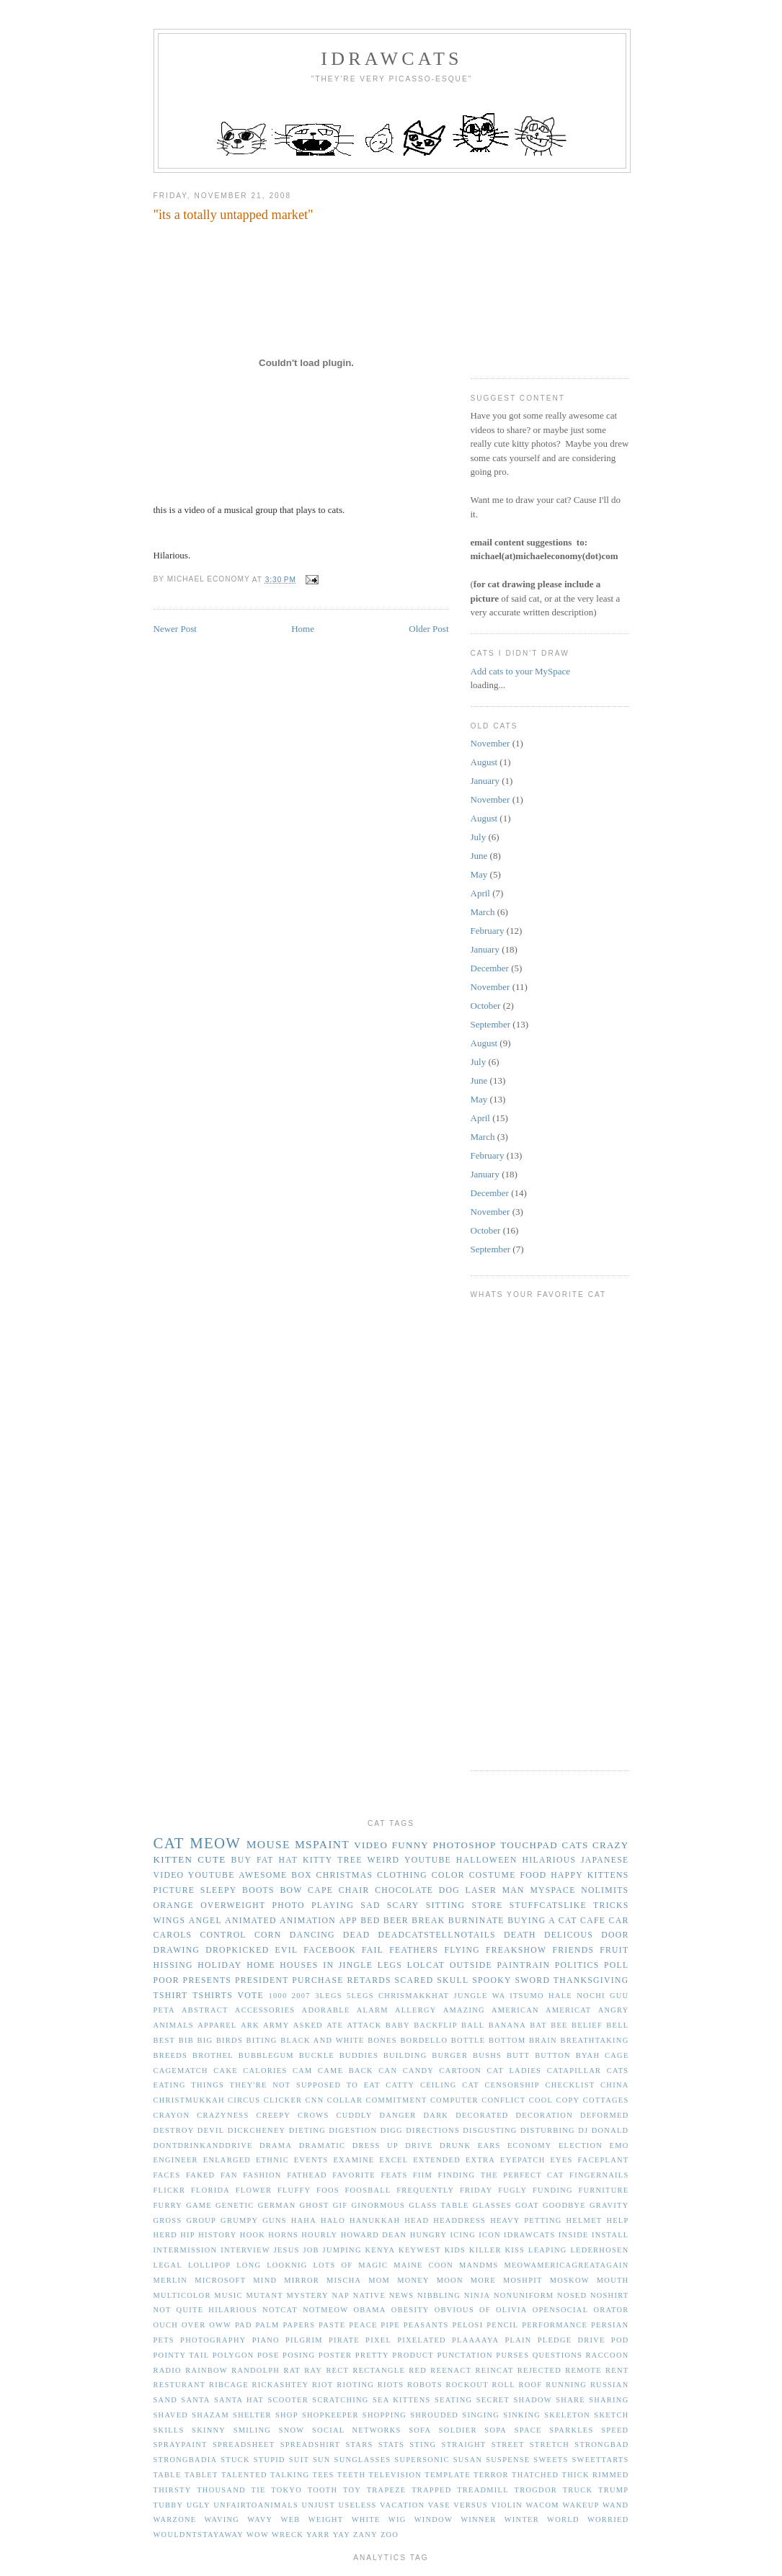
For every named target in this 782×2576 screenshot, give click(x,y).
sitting (446, 1905)
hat (288, 1860)
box (301, 1875)
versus (470, 2505)
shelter (252, 2415)
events (311, 2160)
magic (373, 2265)
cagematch (181, 2070)
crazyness (223, 2115)
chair (354, 1890)
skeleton (567, 2415)
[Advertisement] (579, 270)
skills (169, 2430)
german (277, 2205)
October (486, 1005)
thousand (221, 2490)
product (413, 2355)
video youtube (194, 1875)
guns (274, 2220)
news (401, 2295)
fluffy (294, 2190)
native (369, 2295)
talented (244, 2475)
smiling (252, 2430)
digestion (353, 2130)
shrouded (434, 2415)
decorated (482, 2115)
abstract (205, 2010)
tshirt (171, 1995)
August (484, 762)
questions (557, 2355)
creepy (273, 2115)
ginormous (379, 2205)
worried (608, 2519)
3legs (328, 1996)
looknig (287, 2265)
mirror (301, 2280)
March (483, 911)
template (448, 2475)
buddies (358, 2055)
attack (364, 2025)
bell (617, 2025)
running (566, 2385)
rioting (355, 2385)
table (168, 2475)
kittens (608, 1875)
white (366, 2519)
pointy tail (182, 2355)
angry (613, 2010)
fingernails (598, 2175)
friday (476, 2190)
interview (245, 2250)
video (371, 1845)
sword (532, 1980)
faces (167, 2175)
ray (313, 2370)
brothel (213, 2055)
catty (400, 2085)
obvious (454, 2310)
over (194, 2325)
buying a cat (542, 1920)
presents (207, 1980)
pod (620, 2340)
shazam (210, 2415)
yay (341, 2535)
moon (450, 2280)
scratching (340, 2400)
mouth (613, 2280)
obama (369, 2310)
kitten (173, 1859)
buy (241, 1860)
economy (529, 2145)
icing (463, 2235)
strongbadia (186, 2460)
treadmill (483, 2490)
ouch (166, 2325)
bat (538, 2025)
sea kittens (402, 2400)
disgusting (490, 2130)
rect (337, 2370)
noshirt (609, 2295)
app (348, 1920)
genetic (235, 2205)
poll (616, 1965)
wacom (542, 2505)
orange (174, 1905)
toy (352, 2490)
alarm (372, 2010)
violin (507, 2505)
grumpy (239, 2220)
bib (186, 2040)
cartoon (461, 2070)
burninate (476, 1920)
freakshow (516, 1950)
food (533, 1875)
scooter (288, 2400)
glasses (492, 2205)
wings (170, 1920)
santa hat (239, 2400)
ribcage (229, 2385)
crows (313, 2115)
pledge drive (571, 2340)
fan (229, 2175)
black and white (322, 2040)
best (165, 2040)
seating (453, 2400)
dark (436, 2115)
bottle (468, 2040)
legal (168, 2265)
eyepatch (523, 2160)
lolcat (426, 1965)
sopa (495, 2430)
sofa (420, 2430)
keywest (420, 2250)
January (485, 780)
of (485, 2310)
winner (478, 2519)
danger (397, 2115)
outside (471, 1965)
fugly (512, 2190)
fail (372, 1950)
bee (559, 2025)
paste (332, 2325)
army (276, 2025)
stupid (269, 2460)
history (217, 2235)
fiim (422, 2175)
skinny (209, 2430)
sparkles (571, 2430)
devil (211, 2130)
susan (468, 2460)
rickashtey (280, 2385)
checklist (570, 2085)
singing (480, 2415)
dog (449, 1890)
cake (225, 2070)
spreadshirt (310, 2444)
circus (244, 2100)
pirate (344, 2340)
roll (503, 2385)
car (619, 1920)
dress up (375, 2145)
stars (359, 2444)
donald (610, 2130)
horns (283, 2235)
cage (617, 2055)
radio (168, 2370)
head (416, 2220)
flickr (170, 2190)
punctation (464, 2355)
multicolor (182, 2295)
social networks (356, 2430)
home (260, 1965)
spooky (492, 1980)
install (610, 2235)
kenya (380, 2250)
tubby (169, 2505)
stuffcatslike (548, 1905)
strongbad (601, 2444)
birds (229, 2040)
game (199, 2205)
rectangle (378, 2370)
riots (391, 2385)
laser (481, 1890)
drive (418, 2145)
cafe (592, 1920)
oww (220, 2325)
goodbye (564, 2205)
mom (379, 2280)
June (479, 855)
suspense (508, 2460)
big (205, 2040)
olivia (512, 2310)
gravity (609, 2205)
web (291, 2519)
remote (583, 2370)
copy (567, 2100)
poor (166, 1980)
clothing (402, 1875)
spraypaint (181, 2444)
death (520, 1935)
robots (425, 2385)
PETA (164, 2010)
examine (353, 2160)
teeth (351, 2475)
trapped (431, 2490)
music (228, 2295)
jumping (342, 2250)
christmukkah (189, 2100)
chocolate (404, 1890)
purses (512, 2355)
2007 (301, 1996)
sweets (550, 2460)
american (515, 2010)
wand (615, 2505)
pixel (378, 2340)
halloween (486, 1860)
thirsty (173, 2490)
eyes (561, 2160)
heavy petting (525, 2220)
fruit (614, 1950)
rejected (539, 2370)
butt (518, 2055)
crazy (610, 1845)
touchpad (529, 1845)
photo (288, 1905)
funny (410, 1845)
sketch (611, 2415)
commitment (396, 2100)
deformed (604, 2115)
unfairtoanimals (255, 2505)
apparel (216, 2025)
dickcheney (257, 2130)
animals (174, 2025)
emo (619, 2145)
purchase (317, 1980)
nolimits (604, 1890)
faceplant (603, 2160)
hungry (429, 2235)
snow (292, 2430)
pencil (502, 2325)
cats (574, 1845)
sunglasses (362, 2460)
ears (489, 2145)
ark (250, 2025)
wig (397, 2519)
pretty (372, 2355)
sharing (608, 2400)
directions (433, 2130)
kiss (515, 2250)
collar (345, 2100)
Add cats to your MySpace (521, 671)
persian (609, 2325)
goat (527, 2205)
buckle (316, 2055)
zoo (390, 2535)
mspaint (322, 1844)
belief (587, 2025)
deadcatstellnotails (437, 1935)
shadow (533, 2400)
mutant (264, 2295)
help (617, 2220)
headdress (459, 2220)
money (413, 2280)
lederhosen (599, 2250)
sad (370, 1905)
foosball (368, 2190)
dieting (307, 2130)
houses (299, 1965)
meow (215, 1843)
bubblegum (266, 2055)
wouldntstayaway (199, 2535)
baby (398, 2025)
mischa (343, 2280)
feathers (413, 1950)
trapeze (386, 2490)
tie (258, 2490)
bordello (424, 2040)
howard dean (374, 2235)
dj (583, 2130)
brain (543, 2040)
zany (365, 2535)
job (311, 2250)
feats (394, 2175)
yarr (318, 2535)
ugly (198, 2505)
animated (250, 1920)
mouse (268, 1844)
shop (286, 2415)
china (614, 2085)
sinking (522, 2415)
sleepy (218, 1890)
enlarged (227, 2160)
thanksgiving (591, 1980)
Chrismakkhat (413, 1996)
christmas (344, 1875)
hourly (319, 2235)
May (479, 874)
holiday (219, 1965)
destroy (174, 2130)
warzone (175, 2519)
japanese (604, 1860)
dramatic (322, 2145)
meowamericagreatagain (566, 2265)
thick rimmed (595, 2475)
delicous (568, 1935)
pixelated (421, 2340)
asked (308, 2025)
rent (616, 2370)
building (405, 2055)
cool (541, 2100)
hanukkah (375, 2220)
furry (168, 2205)
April (480, 893)
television (395, 2475)
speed (614, 2430)
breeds (171, 2055)
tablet (201, 2475)
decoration (544, 2115)
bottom (507, 2040)
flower (254, 2190)
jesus (287, 2250)
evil (286, 1950)
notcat (280, 2310)
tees (323, 2475)
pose (268, 2355)
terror (491, 2475)
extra (480, 2160)
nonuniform (524, 2295)
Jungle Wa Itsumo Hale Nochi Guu (541, 1996)
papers (299, 2325)
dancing (312, 1935)
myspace (552, 1890)
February (488, 930)
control (223, 1935)
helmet (584, 2220)
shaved (171, 2415)
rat (292, 2370)
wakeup (580, 2505)
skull (452, 1980)
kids (455, 2250)
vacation (402, 2505)
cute (211, 1859)
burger (450, 2055)
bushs (487, 2055)
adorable (326, 2010)
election (581, 2145)
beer (396, 1920)
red (418, 2370)
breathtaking (594, 2040)
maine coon (423, 2265)
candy (418, 2070)
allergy (416, 2010)
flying (461, 1950)
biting (261, 2040)
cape (320, 1890)
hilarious (550, 1860)
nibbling (439, 2295)
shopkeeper (330, 2415)
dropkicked (237, 1950)
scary (403, 1905)
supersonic (422, 2460)
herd (166, 2235)
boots (258, 1890)
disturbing (547, 2130)
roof (531, 2385)
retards (369, 1980)
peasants (426, 2325)
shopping (384, 2415)
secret (493, 2400)
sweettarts (600, 2460)
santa (195, 2400)
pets (164, 2340)
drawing (177, 1950)
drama (275, 2145)
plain (518, 2340)
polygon (233, 2355)
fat (265, 1860)
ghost (314, 2205)
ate (334, 2025)
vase (439, 2505)
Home (302, 628)
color (448, 1875)
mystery (308, 2295)
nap (341, 2295)
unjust (318, 2505)
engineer (176, 2160)
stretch (549, 2444)
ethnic (272, 2160)
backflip (436, 2025)
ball (472, 2025)
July (478, 837)
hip (187, 2235)
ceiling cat (449, 2085)
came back (345, 2070)
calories (265, 2070)
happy (567, 1875)
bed (370, 1920)
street (508, 2444)
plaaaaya (475, 2340)
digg (392, 2130)
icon (490, 2235)
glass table (438, 2205)
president (262, 1980)
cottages (606, 2100)
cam (303, 2070)
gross (168, 2220)
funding (553, 2190)
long (248, 2265)
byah (588, 2055)
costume (492, 1875)
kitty (318, 1860)
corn (268, 1935)
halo (333, 2220)
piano (266, 2340)
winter (522, 2519)
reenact (450, 2370)
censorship (512, 2085)
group (201, 2220)
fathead (307, 2175)
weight (326, 2519)
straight (464, 2444)
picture (174, 1890)
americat (569, 2010)
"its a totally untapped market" (234, 215)
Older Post (428, 628)
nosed (572, 2295)
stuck (235, 2460)
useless (358, 2505)
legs (390, 1965)
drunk (455, 2145)
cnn (315, 2100)
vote (251, 1995)
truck (578, 2490)
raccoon (607, 2355)
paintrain (524, 1965)
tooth (323, 2490)
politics (577, 1965)
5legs (360, 1996)
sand (166, 2400)
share (570, 2400)
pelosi (467, 2325)
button (553, 2055)
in (328, 1965)
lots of (332, 2265)
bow (291, 1890)
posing (299, 2355)
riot (322, 2385)
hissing (173, 1965)
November (490, 743)
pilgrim (304, 2340)
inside (574, 2235)
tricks (610, 1905)
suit (299, 2460)
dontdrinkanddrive (203, 2145)
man (513, 1890)
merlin (171, 2280)
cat (169, 1843)
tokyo (286, 2490)
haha (303, 2220)
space (528, 2430)
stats (391, 2444)
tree (349, 1860)
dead (356, 1935)
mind (265, 2280)
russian (609, 2385)
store (486, 1905)
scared (414, 1980)
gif (340, 2205)
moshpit (523, 2280)
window (433, 2519)
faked (200, 2175)
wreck (287, 2535)
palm (267, 2325)
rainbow (206, 2370)
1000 (278, 1996)
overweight (232, 1905)
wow (257, 2535)
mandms (479, 2265)
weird (383, 1860)
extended (437, 2160)
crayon (172, 2115)
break (428, 1920)
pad (243, 2325)
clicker (283, 2100)
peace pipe (374, 2325)
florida (210, 2190)
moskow (570, 2280)
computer (454, 2100)
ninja (477, 2295)
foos (327, 2190)
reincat (495, 2370)
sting (422, 2444)
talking (289, 2475)
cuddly (354, 2115)
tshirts (212, 1995)
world (563, 2519)
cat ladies (514, 2070)
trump (613, 2490)
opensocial (561, 2310)
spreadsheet (244, 2444)
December (490, 968)
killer (485, 2250)
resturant (180, 2385)
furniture (603, 2190)
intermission (186, 2250)
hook (252, 2235)
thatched (535, 2475)
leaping (547, 2250)
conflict (503, 2100)
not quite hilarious (206, 2310)
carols (173, 1935)
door (614, 1935)
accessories (265, 2010)
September (491, 1024)
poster (335, 2355)
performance (554, 2325)
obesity (410, 2310)
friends (573, 1950)
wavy (259, 2519)
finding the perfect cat (501, 2175)
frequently (425, 2190)
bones (382, 2040)
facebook (329, 1950)
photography (213, 2340)
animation (308, 1920)
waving (222, 2519)
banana (507, 2025)
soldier (458, 2430)
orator (610, 2310)
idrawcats (391, 58)
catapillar (574, 2070)
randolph (255, 2370)
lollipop (209, 2265)
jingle (356, 1965)
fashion (262, 2175)
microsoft (220, 2280)
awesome (263, 1875)
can (387, 2070)
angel (205, 1920)
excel (393, 2160)
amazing (464, 2010)
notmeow (325, 2310)
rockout (466, 2385)
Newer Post (175, 628)
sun (322, 2460)
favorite (354, 2175)
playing (332, 1905)
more (483, 2280)
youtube (427, 1860)
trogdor (536, 2490)
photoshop (465, 1845)
